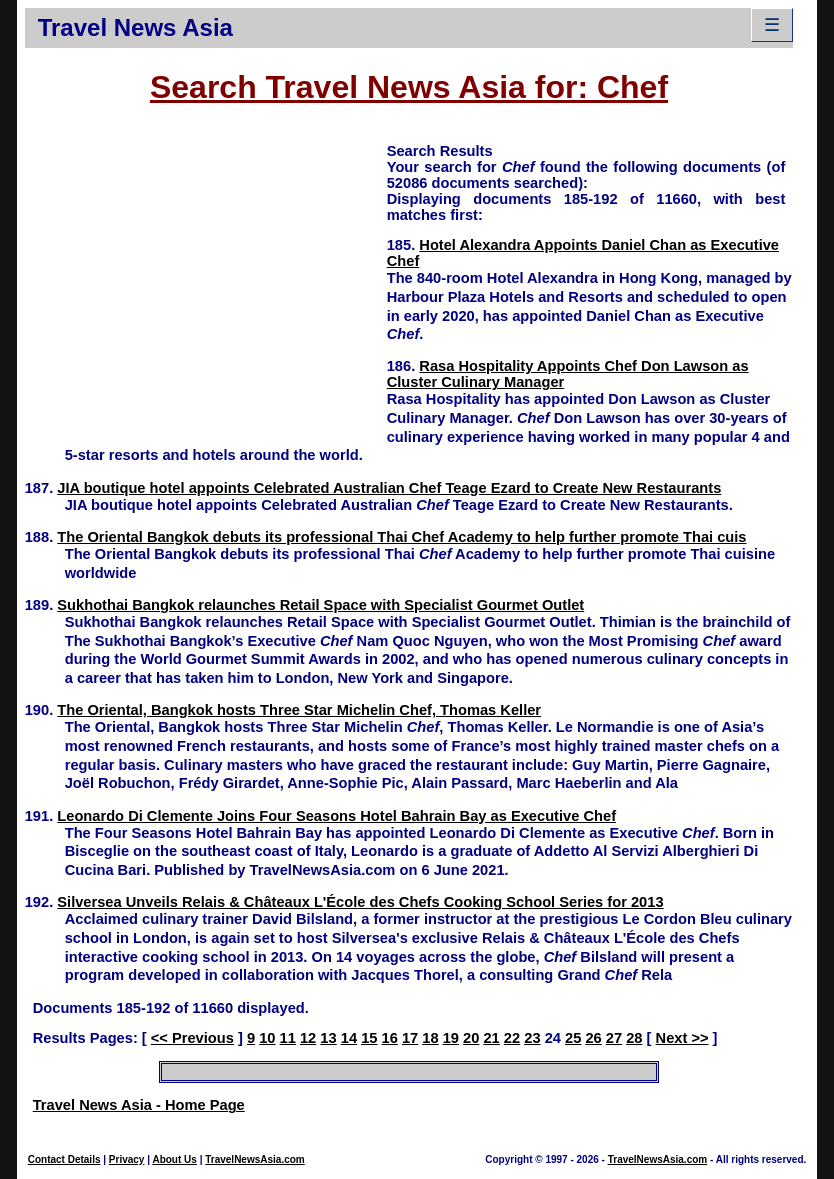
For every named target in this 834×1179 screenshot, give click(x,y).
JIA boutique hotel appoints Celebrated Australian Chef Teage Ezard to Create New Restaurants (389, 488)
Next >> (682, 1038)
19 (451, 1038)
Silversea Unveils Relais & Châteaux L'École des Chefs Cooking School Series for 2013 (360, 902)
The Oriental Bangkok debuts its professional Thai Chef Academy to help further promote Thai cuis (401, 537)
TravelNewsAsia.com (255, 1159)
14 (349, 1038)
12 (308, 1038)
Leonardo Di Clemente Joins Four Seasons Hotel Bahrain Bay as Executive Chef (336, 816)
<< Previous (192, 1038)
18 (430, 1038)
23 (532, 1038)
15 (369, 1038)
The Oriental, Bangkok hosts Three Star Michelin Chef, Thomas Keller (299, 710)
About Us (174, 1159)
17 (410, 1038)
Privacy (127, 1159)
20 (471, 1038)
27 (614, 1038)
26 (593, 1038)
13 (328, 1038)
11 (288, 1038)
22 (512, 1038)
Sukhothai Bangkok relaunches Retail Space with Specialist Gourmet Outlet (320, 605)
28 (634, 1038)
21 (491, 1038)
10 (267, 1038)
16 (390, 1038)
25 (573, 1038)
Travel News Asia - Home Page (139, 1105)
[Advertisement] (206, 281)
